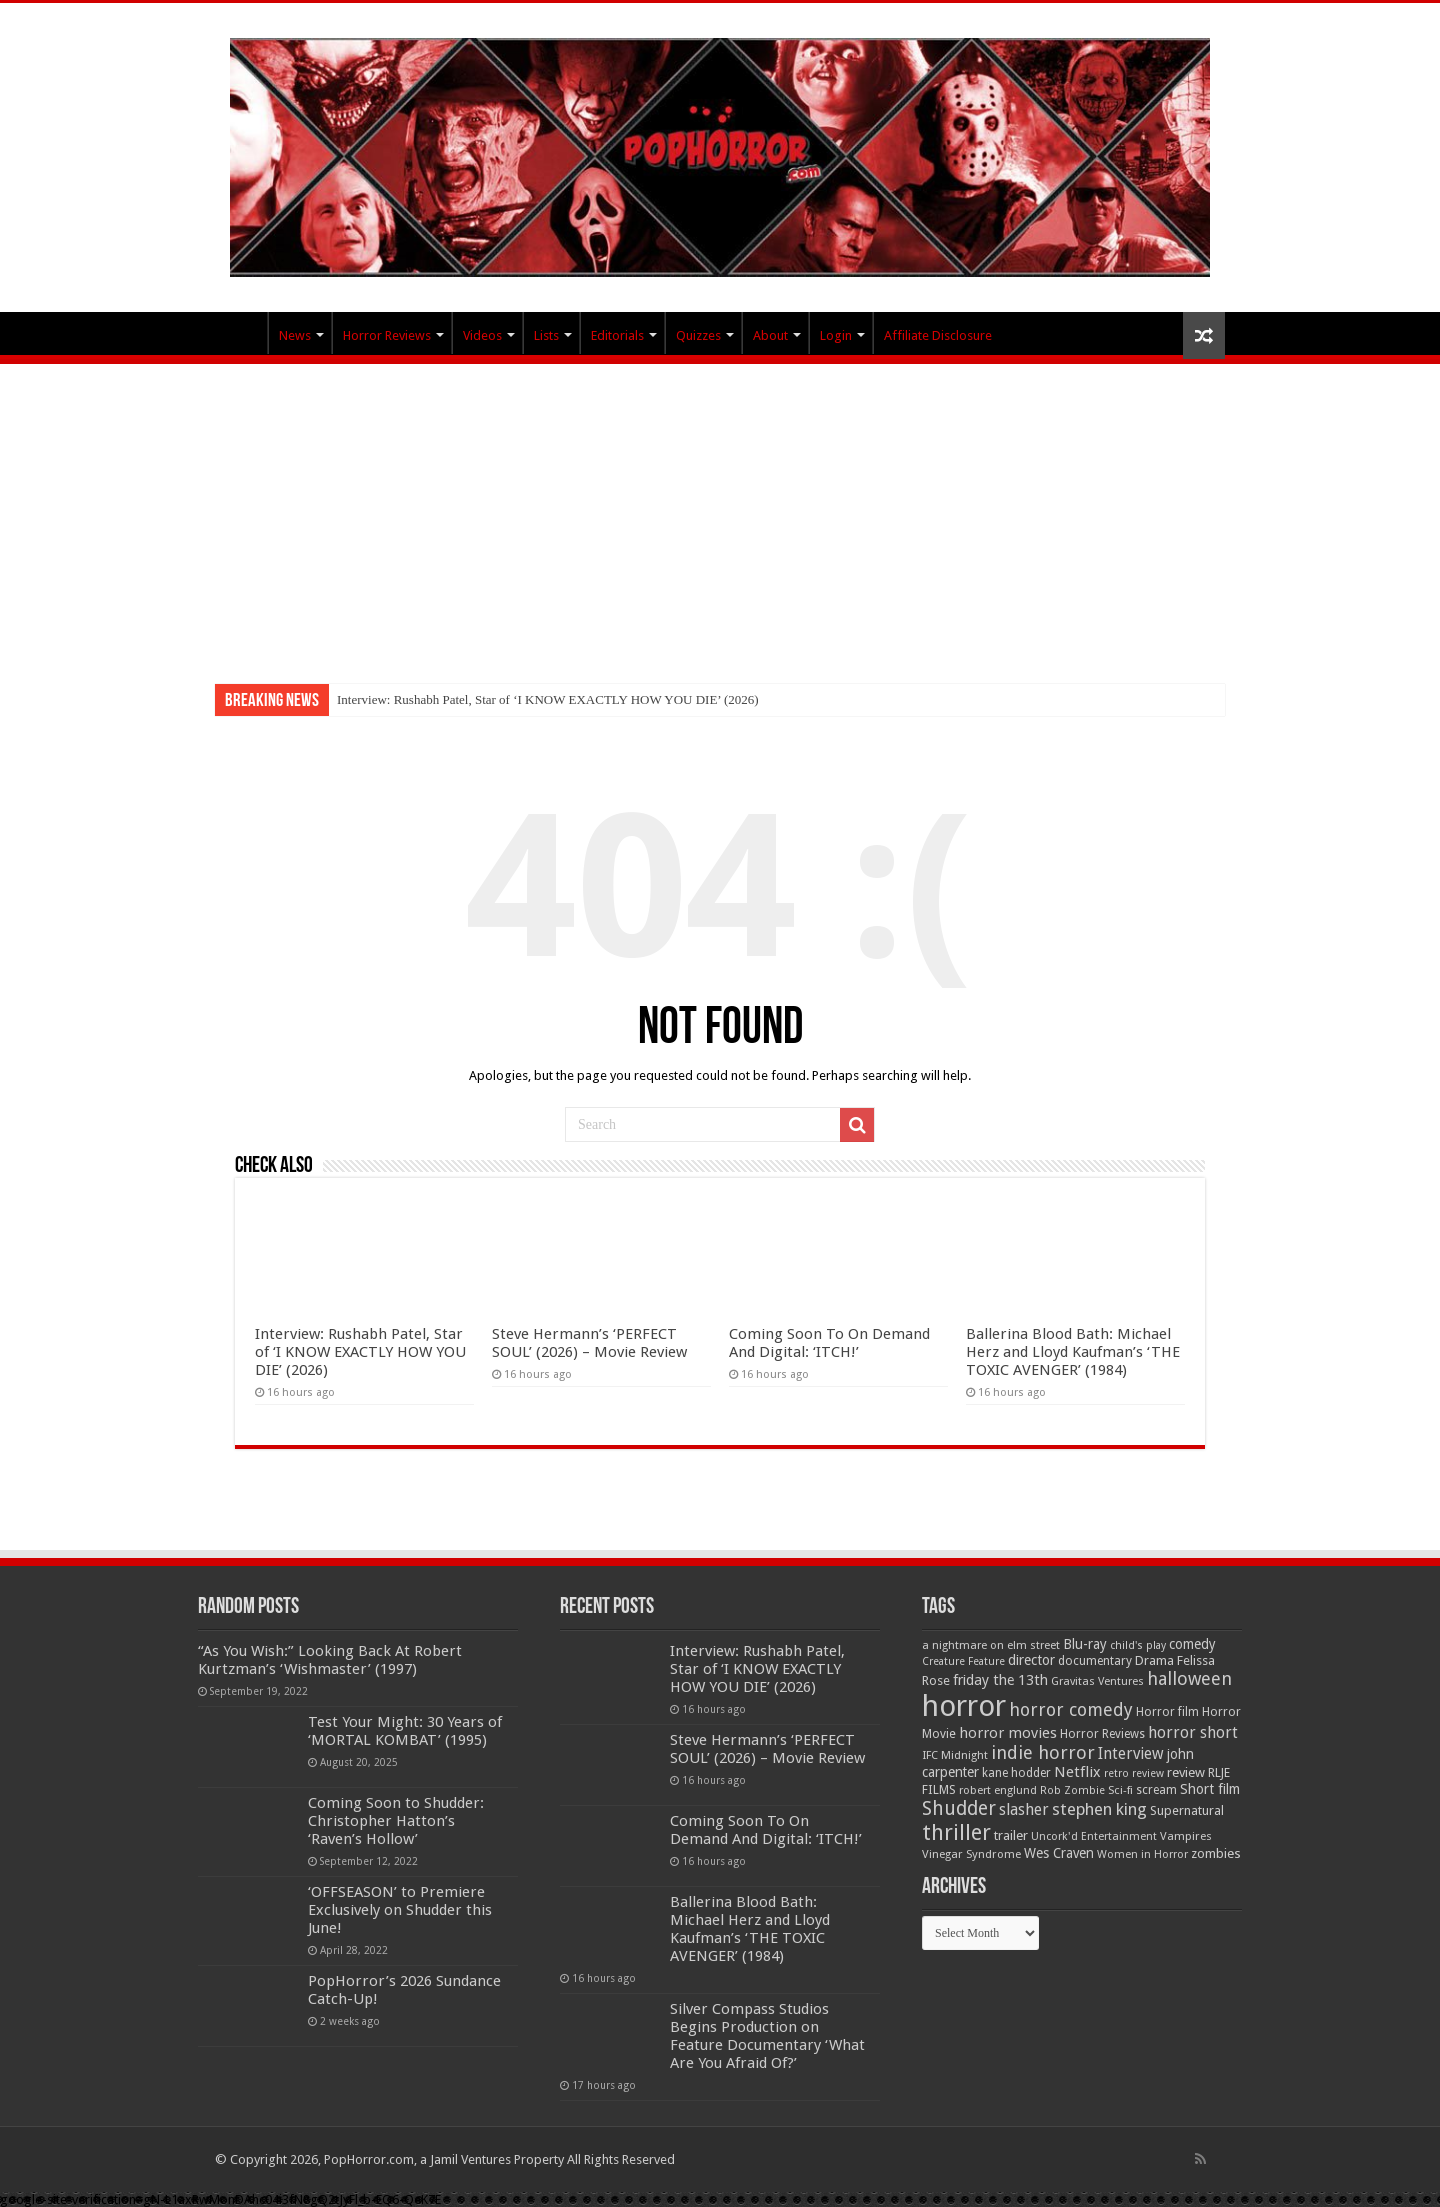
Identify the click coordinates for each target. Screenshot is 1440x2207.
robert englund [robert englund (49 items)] (998, 1790)
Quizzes (698, 335)
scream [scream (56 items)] (1156, 1790)
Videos (482, 335)
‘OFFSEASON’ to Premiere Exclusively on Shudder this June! (400, 1910)
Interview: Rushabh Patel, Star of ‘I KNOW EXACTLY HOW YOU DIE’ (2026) (548, 699)
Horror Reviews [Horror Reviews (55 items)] (1102, 1734)
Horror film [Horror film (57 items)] (1167, 1712)
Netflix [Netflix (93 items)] (1077, 1772)
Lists (546, 335)
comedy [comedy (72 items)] (1192, 1644)
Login (836, 335)
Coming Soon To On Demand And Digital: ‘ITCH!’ (829, 1343)
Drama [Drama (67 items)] (1154, 1660)
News (295, 335)
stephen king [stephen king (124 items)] (1099, 1809)
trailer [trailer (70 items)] (1011, 1835)
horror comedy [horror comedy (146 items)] (1071, 1709)
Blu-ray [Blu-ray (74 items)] (1085, 1644)
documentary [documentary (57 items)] (1095, 1661)
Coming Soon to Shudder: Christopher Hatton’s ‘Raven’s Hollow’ (396, 1821)
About (770, 335)
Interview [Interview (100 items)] (1131, 1754)
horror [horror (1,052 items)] (964, 1706)
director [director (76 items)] (1031, 1660)
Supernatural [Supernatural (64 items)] (1187, 1810)
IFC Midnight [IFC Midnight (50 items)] (955, 1755)
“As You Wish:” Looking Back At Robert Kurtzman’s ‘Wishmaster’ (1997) (330, 1660)
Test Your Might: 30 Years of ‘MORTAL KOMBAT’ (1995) (405, 1731)
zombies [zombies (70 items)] (1216, 1853)
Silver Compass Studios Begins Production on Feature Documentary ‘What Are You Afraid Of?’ (767, 2036)
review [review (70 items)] (1186, 1772)
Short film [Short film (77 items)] (1210, 1789)
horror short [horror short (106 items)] (1193, 1732)
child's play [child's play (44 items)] (1138, 1645)
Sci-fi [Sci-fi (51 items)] (1120, 1790)
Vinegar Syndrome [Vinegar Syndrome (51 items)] (971, 1854)
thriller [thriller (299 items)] (956, 1832)
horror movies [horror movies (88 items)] (1008, 1733)
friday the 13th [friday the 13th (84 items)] (1000, 1680)
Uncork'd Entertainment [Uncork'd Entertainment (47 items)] (1094, 1836)
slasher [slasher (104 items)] (1024, 1809)
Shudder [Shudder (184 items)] (959, 1808)
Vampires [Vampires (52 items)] (1186, 1836)
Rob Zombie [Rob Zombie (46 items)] (1072, 1790)
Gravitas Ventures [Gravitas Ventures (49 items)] (1097, 1681)
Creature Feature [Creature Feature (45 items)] (963, 1661)
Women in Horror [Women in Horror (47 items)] (1142, 1854)
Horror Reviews (387, 335)
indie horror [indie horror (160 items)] (1043, 1752)
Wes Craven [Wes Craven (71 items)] (1059, 1853)
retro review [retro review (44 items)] (1134, 1773)
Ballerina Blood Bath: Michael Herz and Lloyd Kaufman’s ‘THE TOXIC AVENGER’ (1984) (1073, 1352)
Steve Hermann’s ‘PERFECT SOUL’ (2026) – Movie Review (589, 1343)
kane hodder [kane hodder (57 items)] (1016, 1773)
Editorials (617, 335)
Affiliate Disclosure (938, 335)
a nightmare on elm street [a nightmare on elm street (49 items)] (991, 1645)
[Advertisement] (720, 514)
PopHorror (241, 333)
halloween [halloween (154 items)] (1189, 1678)
